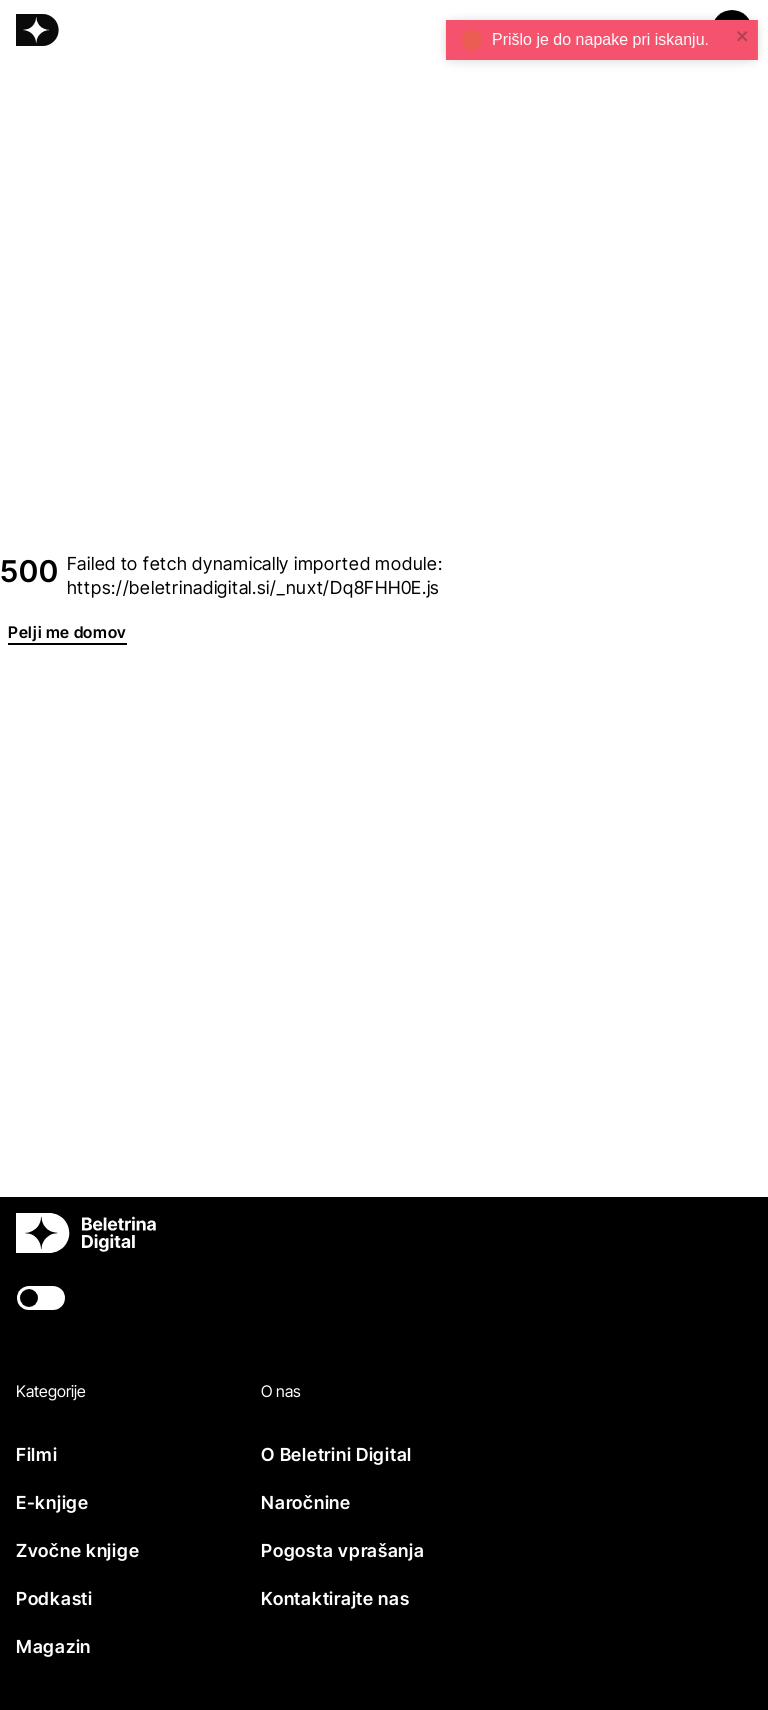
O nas (281, 1391)
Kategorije (51, 1391)
